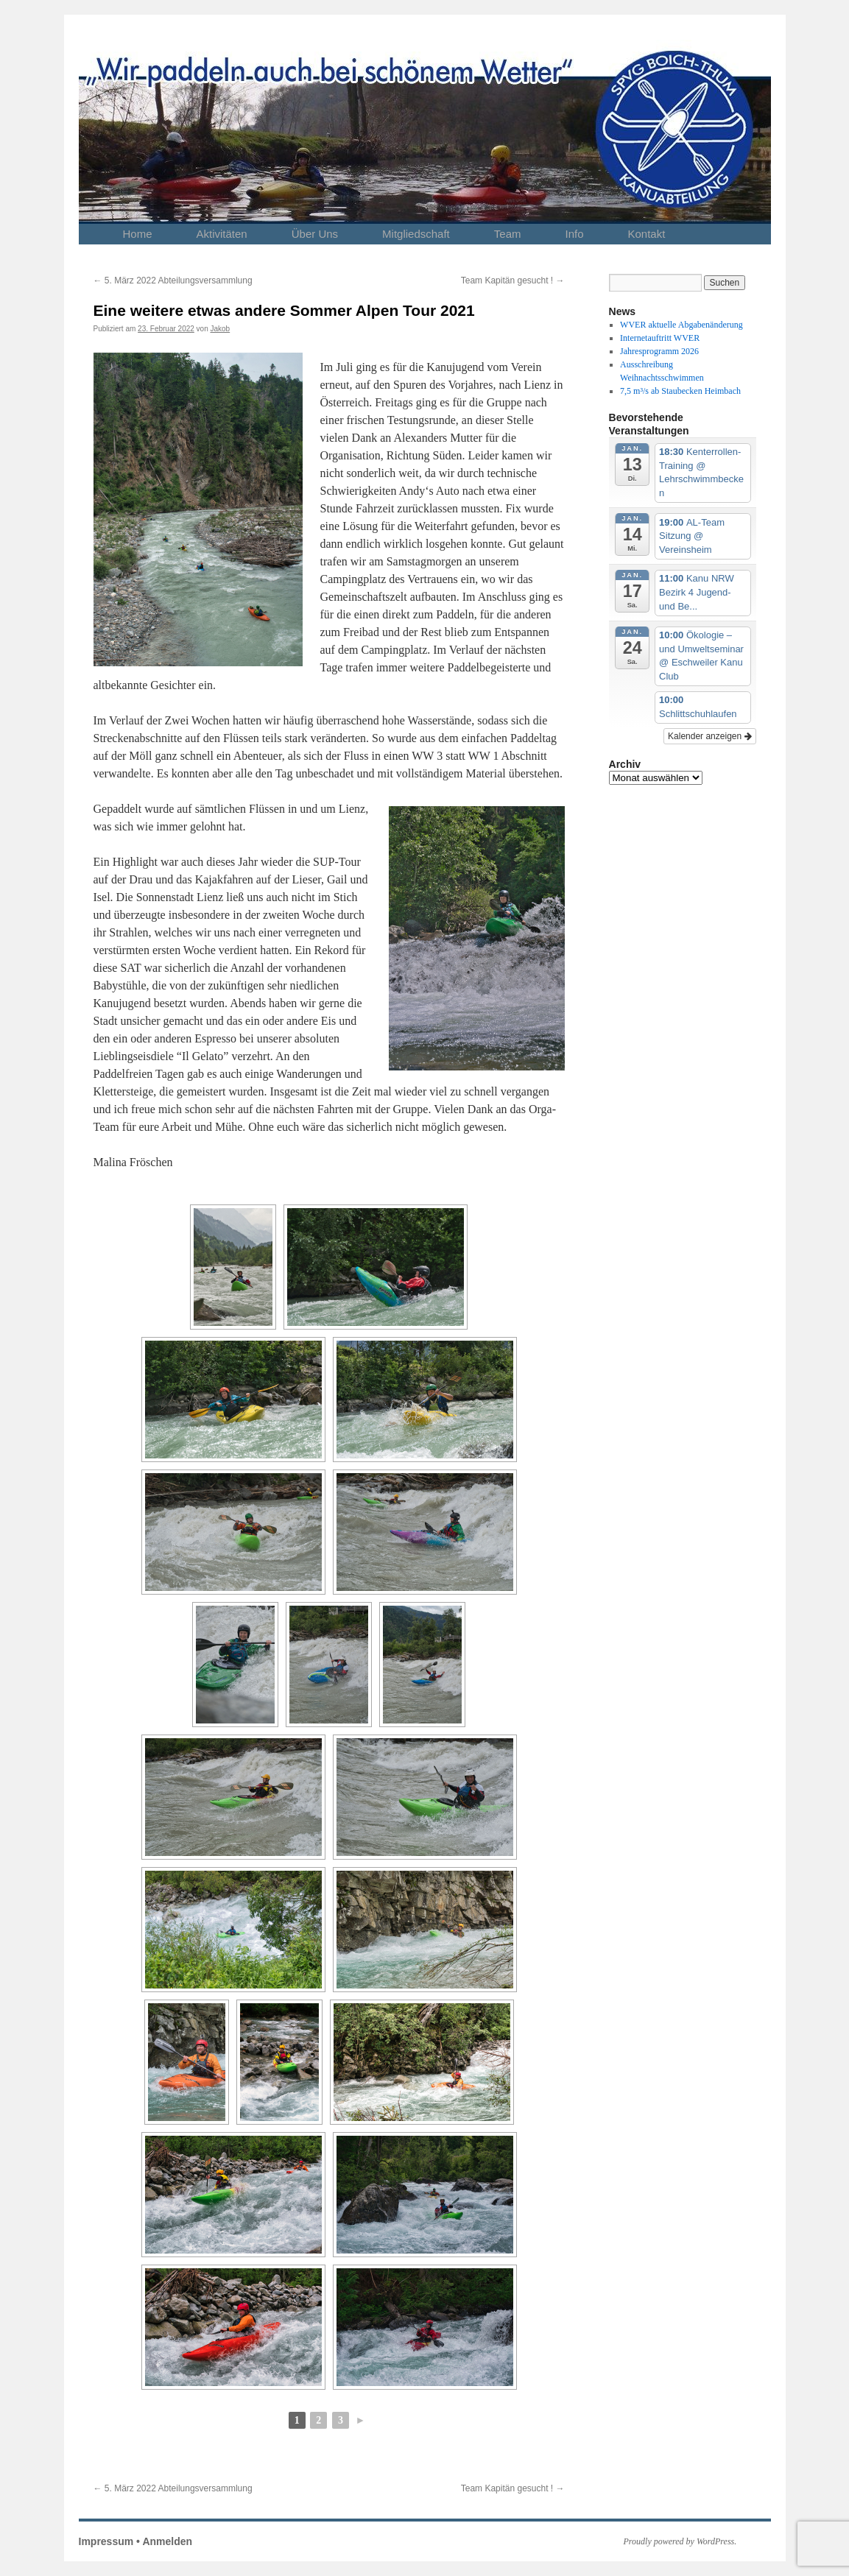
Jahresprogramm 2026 (659, 351)
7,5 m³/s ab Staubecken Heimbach (680, 391)
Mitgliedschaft (416, 233)
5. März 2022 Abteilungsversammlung (173, 280)
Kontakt (647, 233)
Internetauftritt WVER (660, 338)
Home (137, 233)
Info (574, 233)
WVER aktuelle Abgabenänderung (681, 325)
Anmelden (167, 2541)
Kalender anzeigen (709, 736)
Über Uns (315, 233)
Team (507, 233)
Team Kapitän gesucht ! (513, 280)
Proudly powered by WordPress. (680, 2541)
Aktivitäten (222, 233)
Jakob (220, 329)
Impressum (106, 2541)
